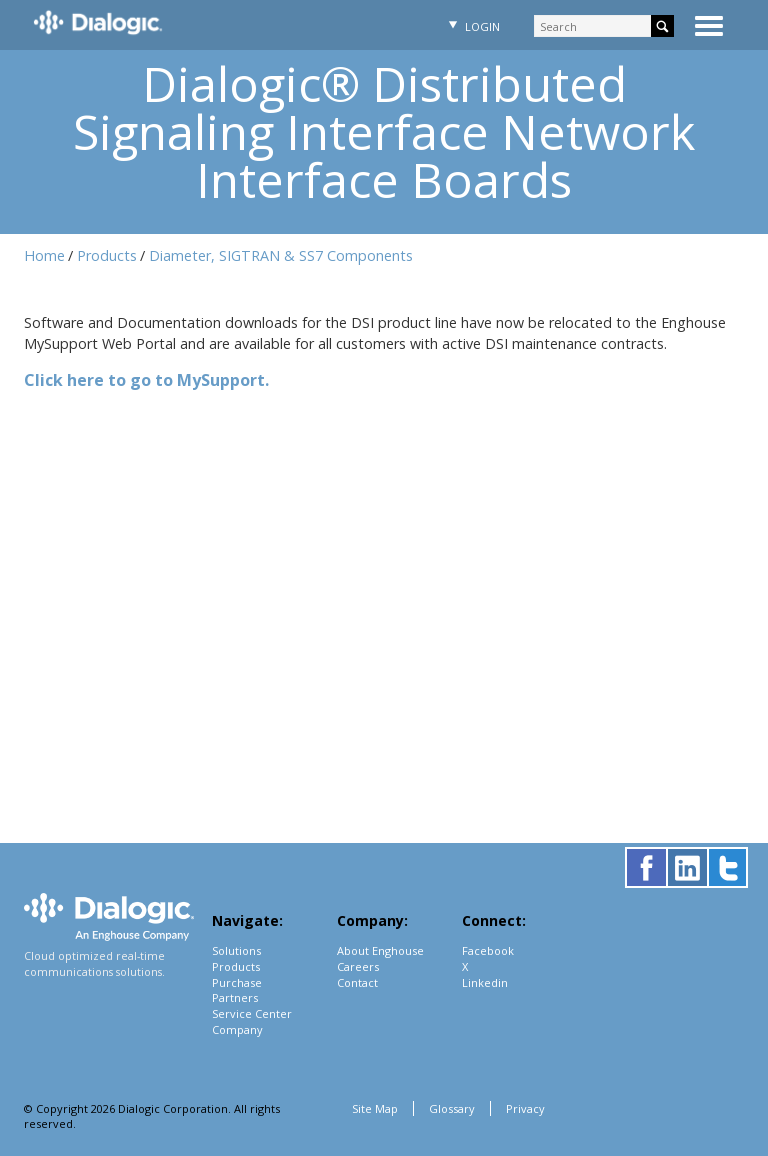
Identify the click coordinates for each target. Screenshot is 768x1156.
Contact (357, 982)
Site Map (375, 1108)
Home (44, 255)
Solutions (236, 950)
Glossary (452, 1108)
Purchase (237, 982)
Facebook (488, 950)
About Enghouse (380, 950)
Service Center (252, 1013)
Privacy (525, 1108)
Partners (235, 997)
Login (472, 26)
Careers (358, 966)
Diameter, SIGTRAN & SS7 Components (281, 255)
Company (237, 1029)
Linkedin (485, 982)
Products (107, 255)
